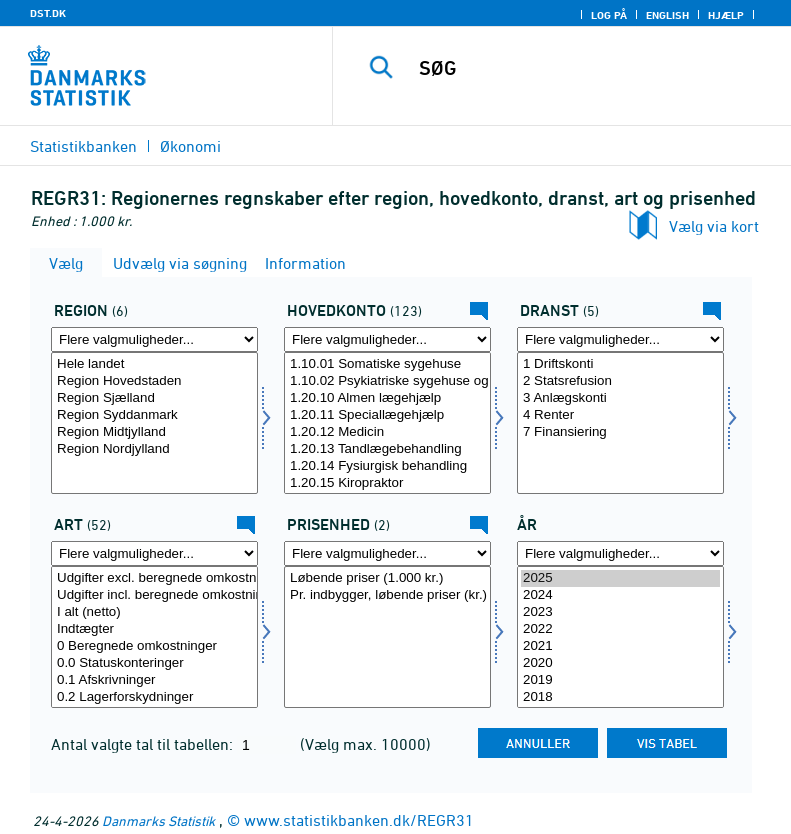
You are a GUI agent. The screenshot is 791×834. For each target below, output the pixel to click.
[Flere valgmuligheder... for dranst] (620, 339)
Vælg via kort (714, 226)
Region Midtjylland (154, 432)
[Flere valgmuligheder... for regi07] (154, 339)
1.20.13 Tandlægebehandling (387, 449)
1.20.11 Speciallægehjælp (387, 415)
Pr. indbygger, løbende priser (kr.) (387, 595)
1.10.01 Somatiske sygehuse (387, 364)
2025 (620, 578)
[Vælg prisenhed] (387, 637)
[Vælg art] (154, 637)
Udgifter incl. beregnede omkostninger (154, 595)
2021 (620, 646)
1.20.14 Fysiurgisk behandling (387, 466)
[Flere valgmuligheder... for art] (154, 553)
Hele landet (154, 364)
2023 (620, 612)
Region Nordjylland (154, 449)
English (667, 15)
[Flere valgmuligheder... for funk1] (387, 339)
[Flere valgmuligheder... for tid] (620, 553)
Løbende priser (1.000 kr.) (387, 578)
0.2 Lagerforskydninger (154, 697)
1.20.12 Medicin (387, 432)
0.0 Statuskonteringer (154, 663)
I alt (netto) (154, 612)
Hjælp (726, 15)
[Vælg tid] (620, 637)
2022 (620, 629)
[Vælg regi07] (154, 423)
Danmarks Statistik (158, 820)
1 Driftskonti (620, 364)
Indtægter (154, 629)
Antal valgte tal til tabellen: (144, 744)
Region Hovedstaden (154, 381)
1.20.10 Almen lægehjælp (387, 398)
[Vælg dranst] (620, 423)
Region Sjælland (154, 398)
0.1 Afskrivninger (154, 680)
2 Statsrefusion (620, 381)
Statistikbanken (83, 146)
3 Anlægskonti (620, 398)
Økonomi (190, 146)
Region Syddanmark (154, 415)
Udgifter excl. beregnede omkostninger (154, 578)
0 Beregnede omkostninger (154, 646)
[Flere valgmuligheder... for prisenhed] (387, 553)
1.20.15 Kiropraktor (387, 483)
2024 (620, 595)
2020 (620, 663)
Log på (609, 15)
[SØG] (592, 68)
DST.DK (48, 13)
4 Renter (620, 415)
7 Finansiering (620, 432)
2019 (620, 680)
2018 (620, 697)
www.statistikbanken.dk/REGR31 (359, 820)
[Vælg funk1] (387, 423)
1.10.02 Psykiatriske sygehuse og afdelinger (387, 381)
